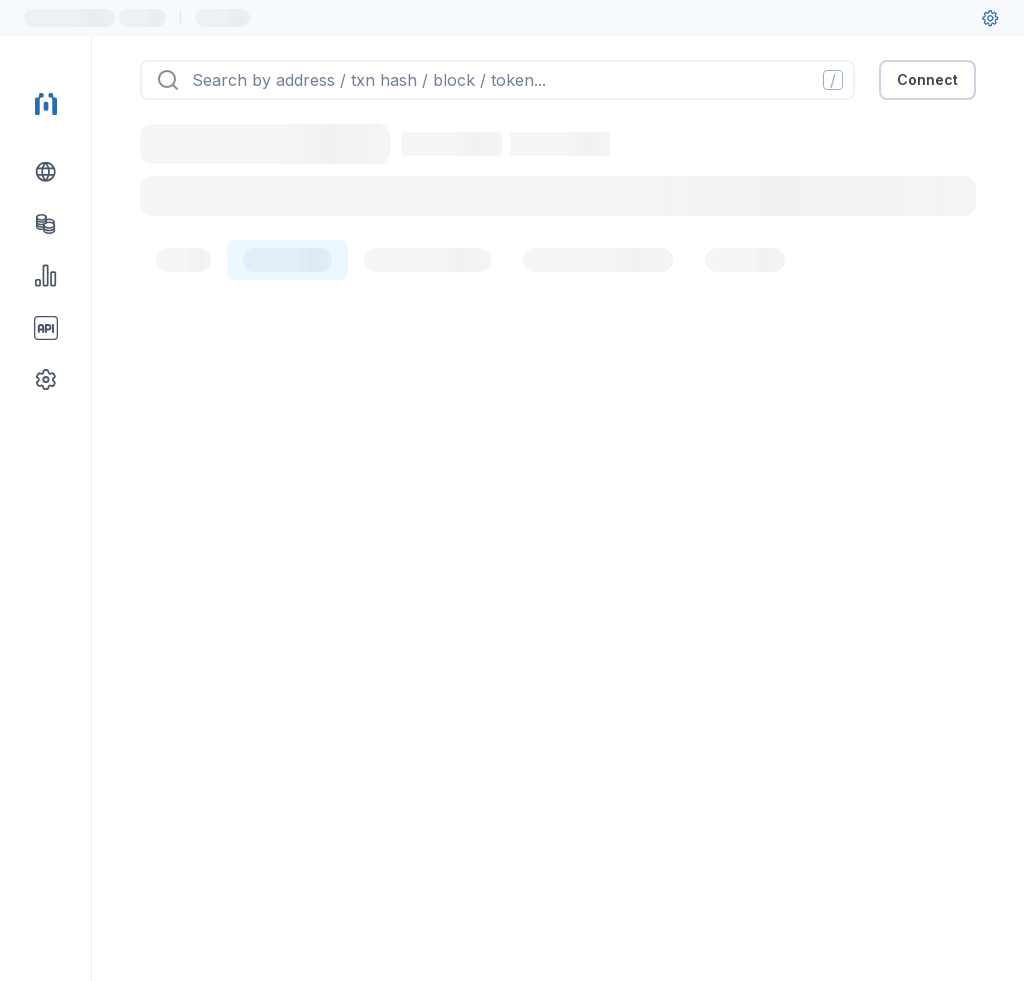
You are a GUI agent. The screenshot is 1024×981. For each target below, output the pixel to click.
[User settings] (990, 18)
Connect (927, 79)
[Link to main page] (46, 104)
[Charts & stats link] (46, 276)
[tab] (183, 260)
